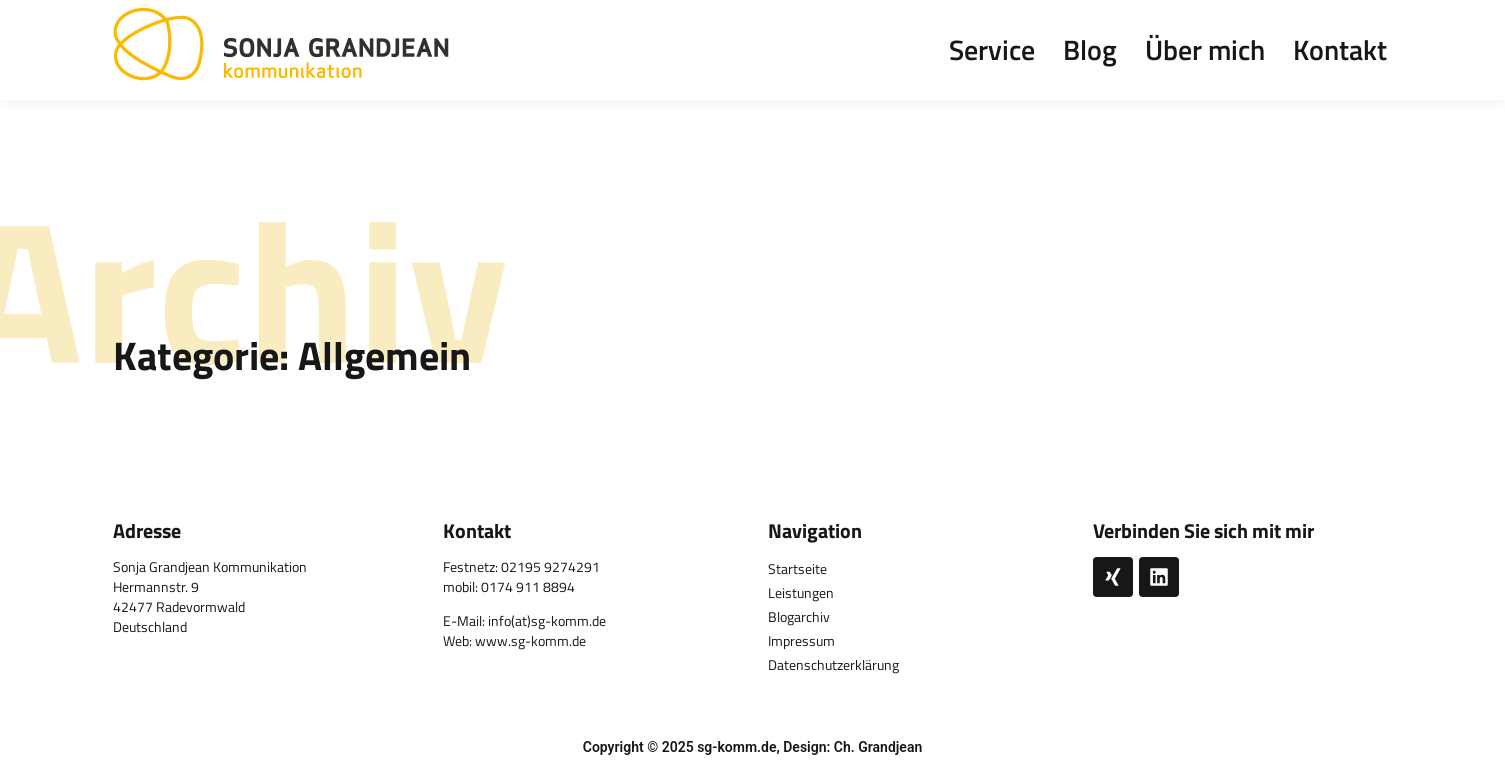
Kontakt (1340, 49)
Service (992, 49)
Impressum (801, 640)
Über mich (1205, 49)
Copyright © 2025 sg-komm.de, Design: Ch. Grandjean (753, 747)
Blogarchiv (799, 616)
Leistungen (801, 592)
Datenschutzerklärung (833, 664)
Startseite (797, 568)
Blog (1090, 49)
